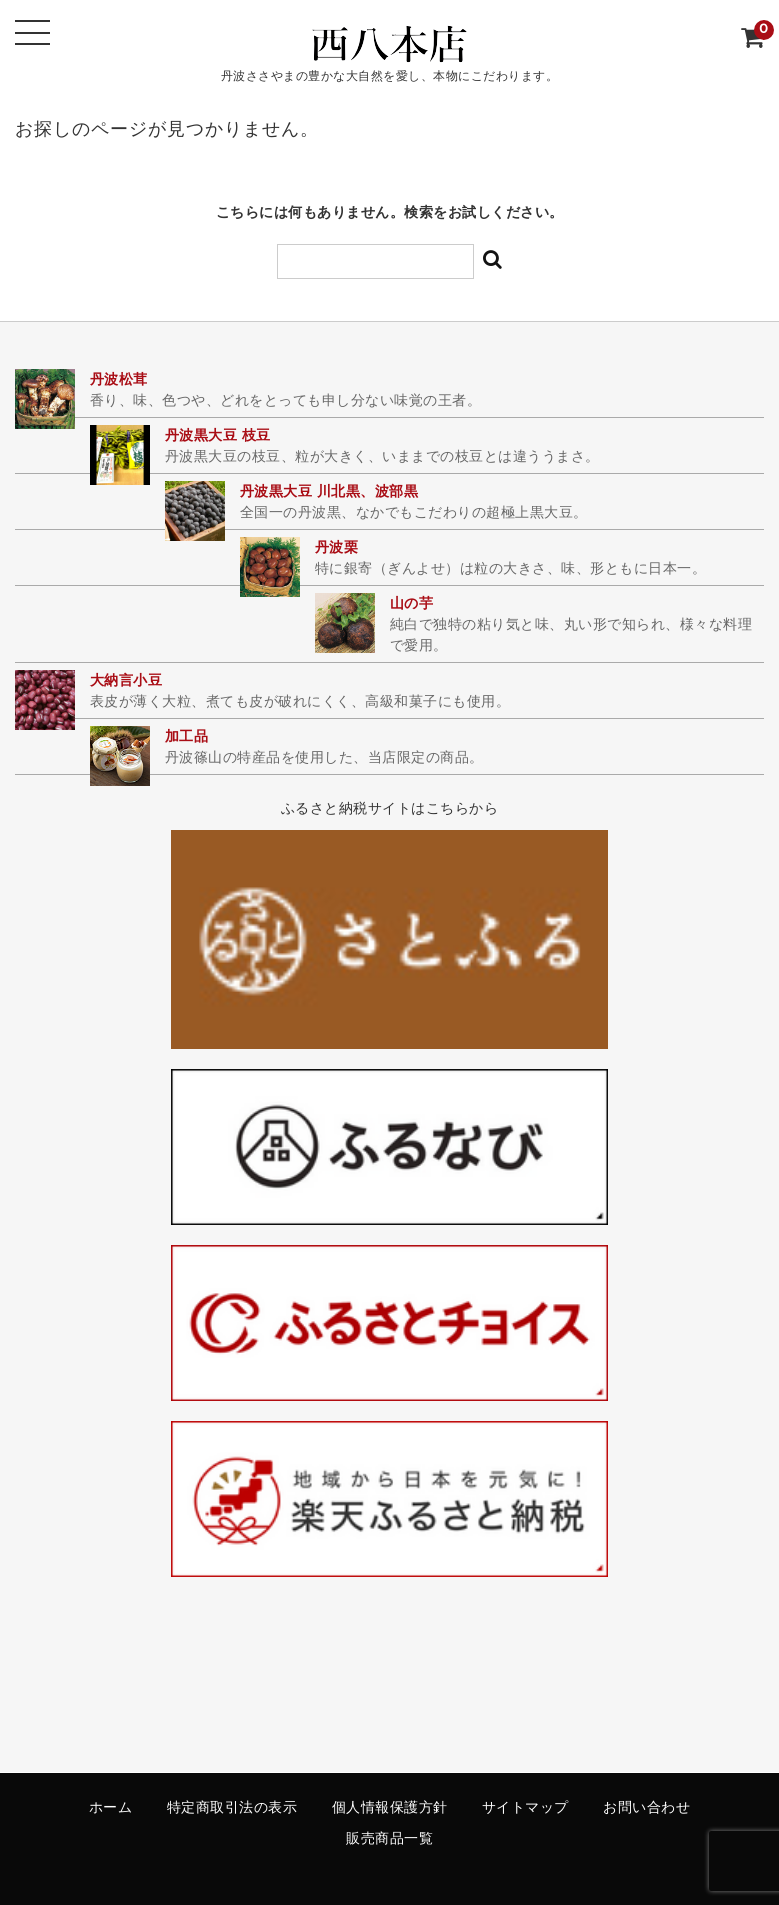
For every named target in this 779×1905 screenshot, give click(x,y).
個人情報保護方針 (390, 1808)
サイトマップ (525, 1808)
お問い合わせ (646, 1808)
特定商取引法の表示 (232, 1808)
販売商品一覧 (389, 1839)
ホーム (111, 1808)
